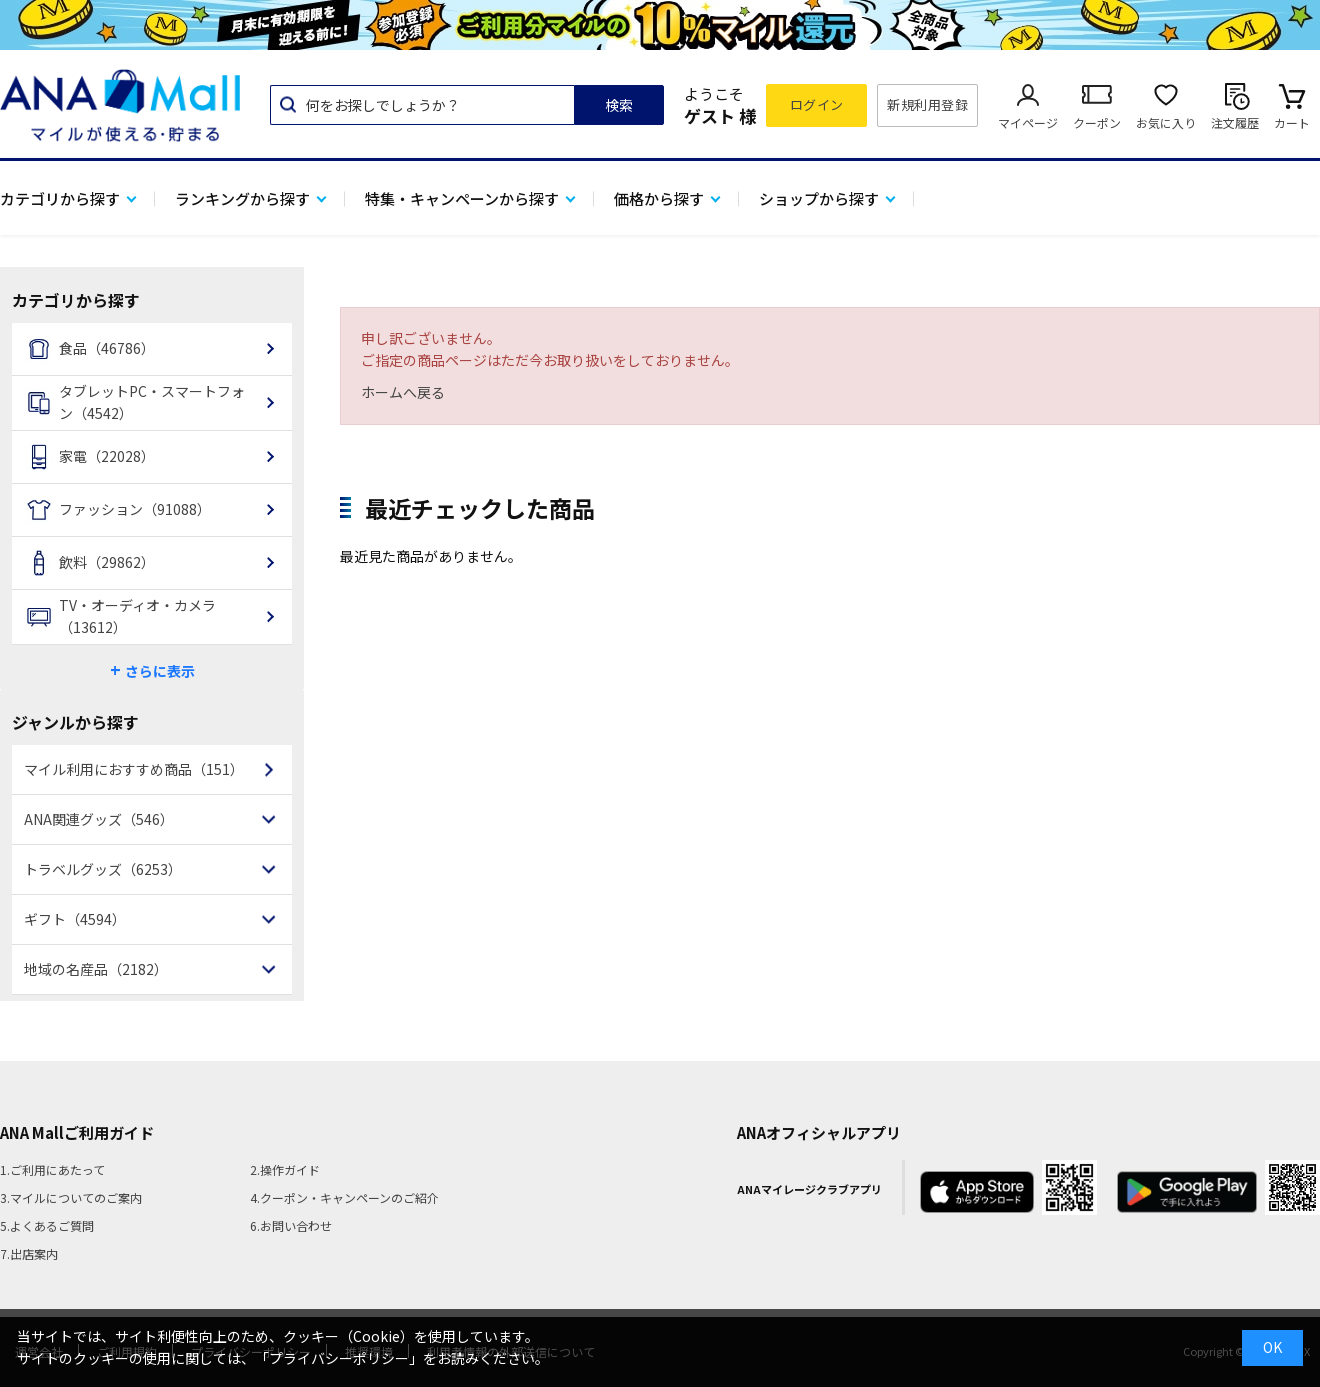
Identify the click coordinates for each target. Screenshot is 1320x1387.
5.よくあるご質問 (47, 1225)
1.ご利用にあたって (52, 1169)
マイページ (1028, 122)
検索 (619, 105)
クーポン (1097, 122)
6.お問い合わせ (291, 1225)
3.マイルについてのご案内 (71, 1197)
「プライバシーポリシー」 (339, 1358)
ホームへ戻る (403, 392)
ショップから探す (819, 198)
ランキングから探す (242, 198)
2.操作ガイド (285, 1169)
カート (1292, 122)
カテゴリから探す (60, 198)
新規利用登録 (927, 104)
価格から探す (659, 198)
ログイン (817, 104)
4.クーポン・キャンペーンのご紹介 (344, 1197)
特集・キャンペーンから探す (462, 198)
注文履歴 (1235, 122)
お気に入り (1166, 122)
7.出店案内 (29, 1253)
